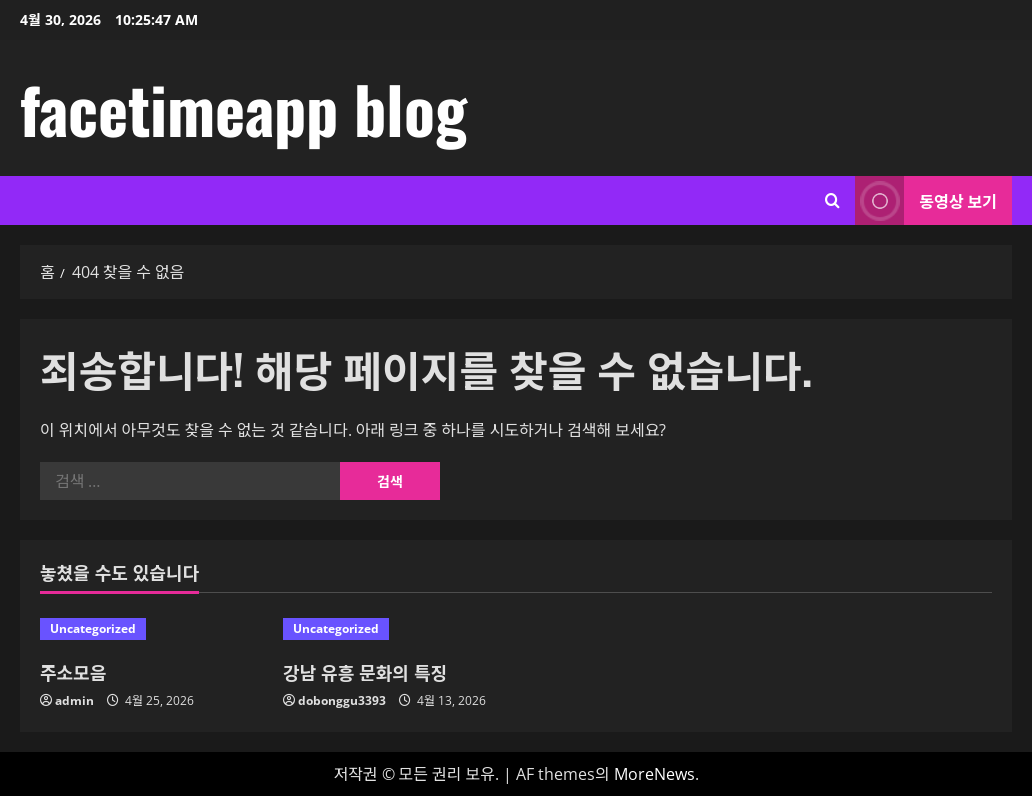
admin (74, 700)
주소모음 (73, 672)
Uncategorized (93, 628)
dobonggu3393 (342, 700)
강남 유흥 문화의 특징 (365, 672)
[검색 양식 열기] (832, 200)
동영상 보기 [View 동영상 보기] (926, 200)
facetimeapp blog (243, 108)
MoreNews (654, 774)
